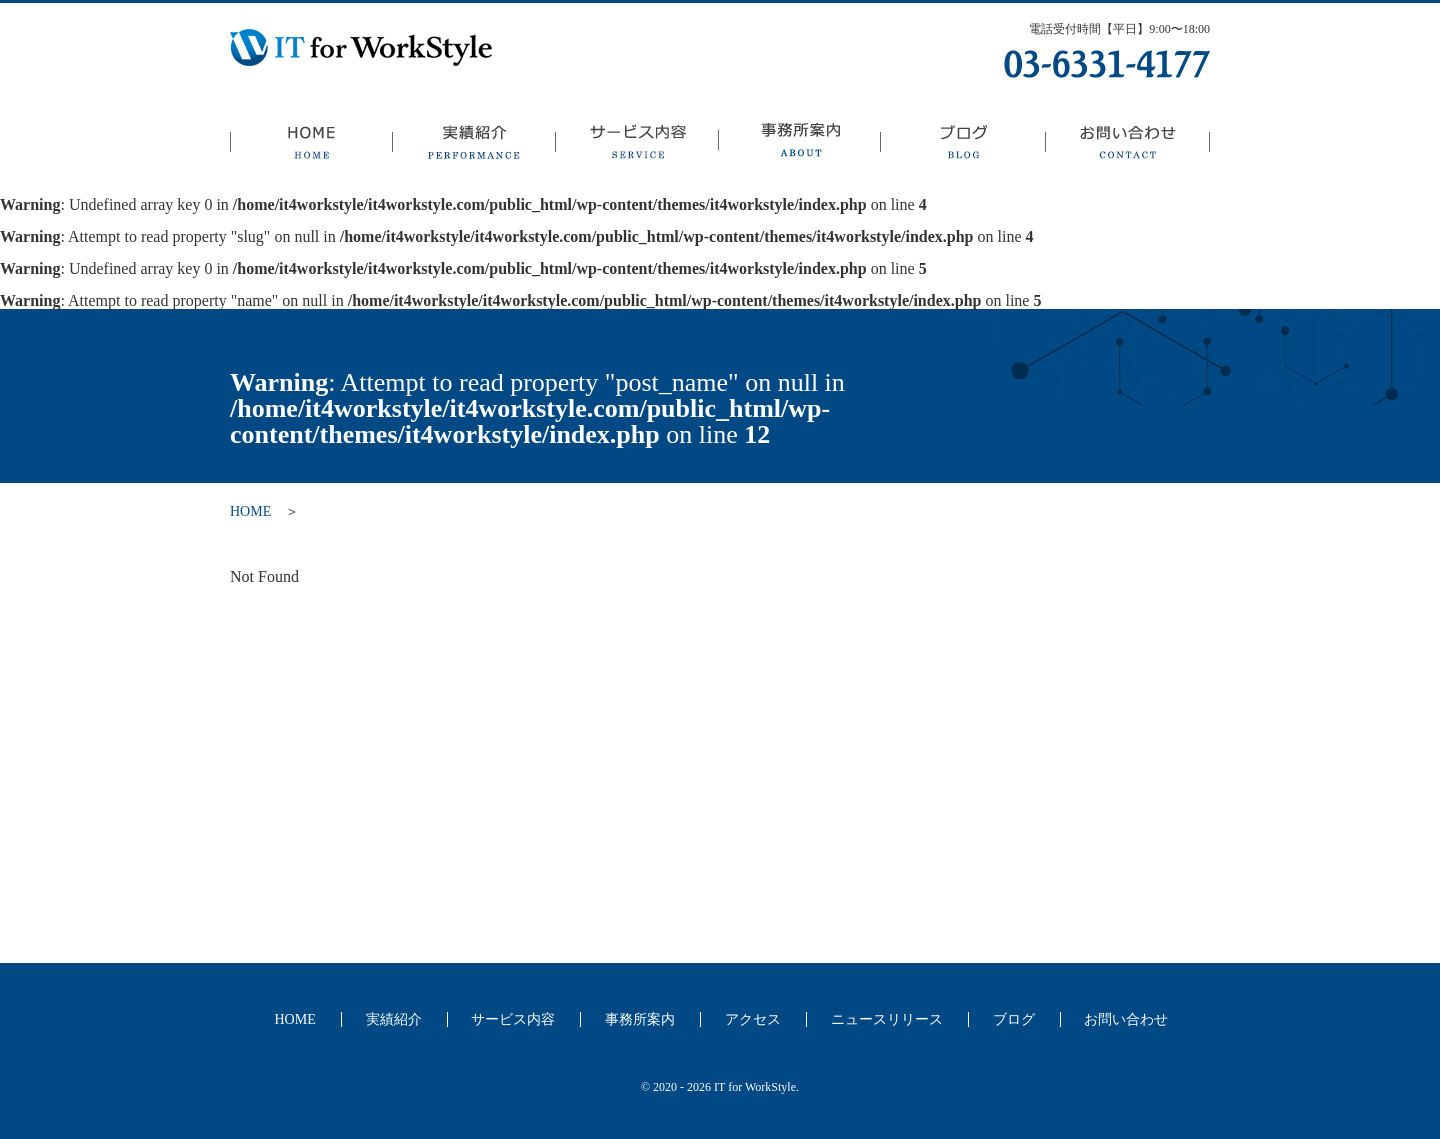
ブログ (962, 144)
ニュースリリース (887, 1019)
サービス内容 (636, 144)
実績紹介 (473, 144)
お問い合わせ (1127, 144)
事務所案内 (799, 144)
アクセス (753, 1019)
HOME (311, 144)
